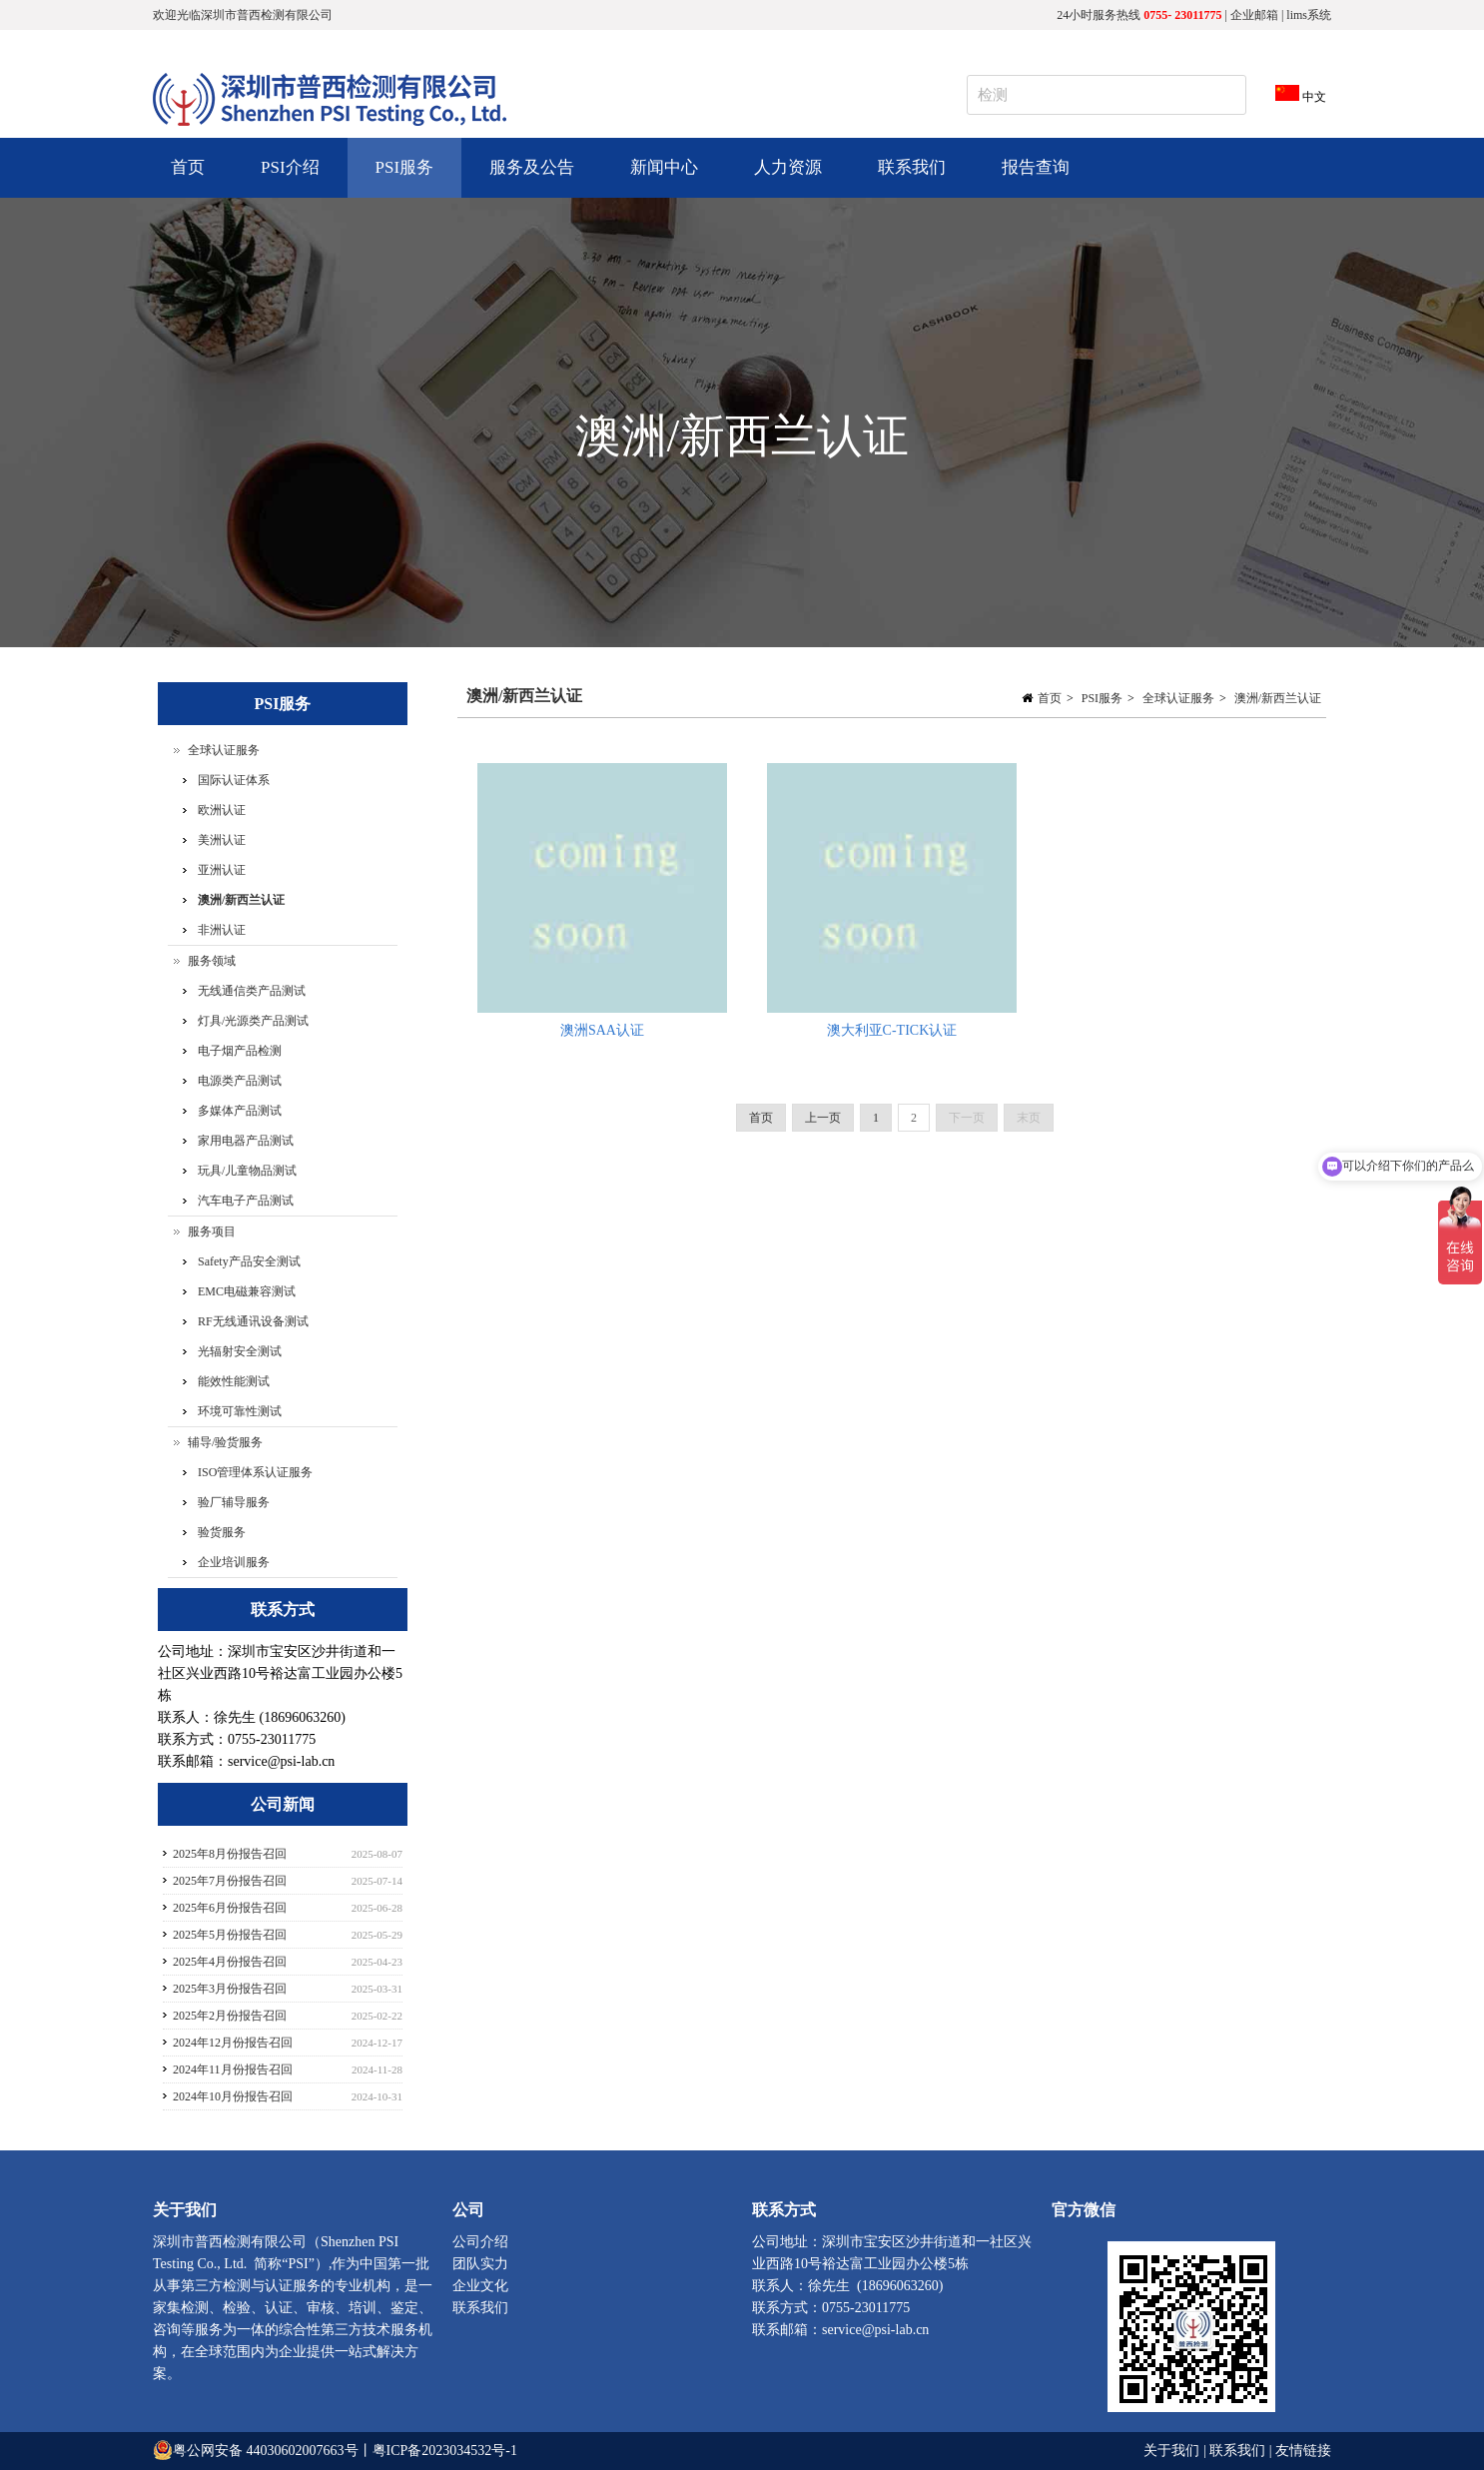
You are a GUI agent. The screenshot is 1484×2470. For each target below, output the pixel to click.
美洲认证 (222, 840)
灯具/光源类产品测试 (253, 1021)
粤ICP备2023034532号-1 (444, 2450)
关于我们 (1173, 2450)
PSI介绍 (288, 178)
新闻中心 (661, 178)
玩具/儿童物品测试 (247, 1171)
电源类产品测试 (240, 1081)
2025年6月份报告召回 (230, 1908)
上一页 (823, 1118)
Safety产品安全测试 (249, 1261)
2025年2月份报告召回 (230, 2016)
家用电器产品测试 (246, 1141)
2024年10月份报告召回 (233, 2096)
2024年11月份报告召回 (233, 2069)
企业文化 (480, 2285)
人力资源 (785, 178)
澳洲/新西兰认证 (1277, 698)
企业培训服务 (234, 1562)
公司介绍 (480, 2241)
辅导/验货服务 (225, 1442)
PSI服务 (402, 178)
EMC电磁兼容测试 (247, 1291)
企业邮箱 (1254, 15)
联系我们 (912, 167)
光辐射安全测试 (240, 1351)
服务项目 (212, 1231)
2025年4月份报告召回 (230, 1962)
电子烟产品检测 (240, 1051)
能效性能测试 (234, 1381)
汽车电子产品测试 (246, 1201)
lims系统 (1308, 15)
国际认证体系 (234, 780)
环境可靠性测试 (240, 1411)
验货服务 (222, 1532)
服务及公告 (529, 178)
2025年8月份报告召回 (230, 1854)
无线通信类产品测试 (252, 991)
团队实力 (480, 2263)
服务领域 (212, 961)
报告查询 (1036, 167)
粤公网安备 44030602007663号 (266, 2450)
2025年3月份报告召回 (230, 1989)
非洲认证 (222, 930)
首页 (188, 167)
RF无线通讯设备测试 (253, 1321)
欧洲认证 (222, 810)
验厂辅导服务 (234, 1502)
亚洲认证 (222, 870)
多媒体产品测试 (240, 1111)
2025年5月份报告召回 (230, 1935)
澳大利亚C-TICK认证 (892, 1030)
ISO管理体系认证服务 (255, 1472)
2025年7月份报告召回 (230, 1881)
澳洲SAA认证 (602, 1030)
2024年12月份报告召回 (233, 2043)
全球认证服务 (1178, 698)
